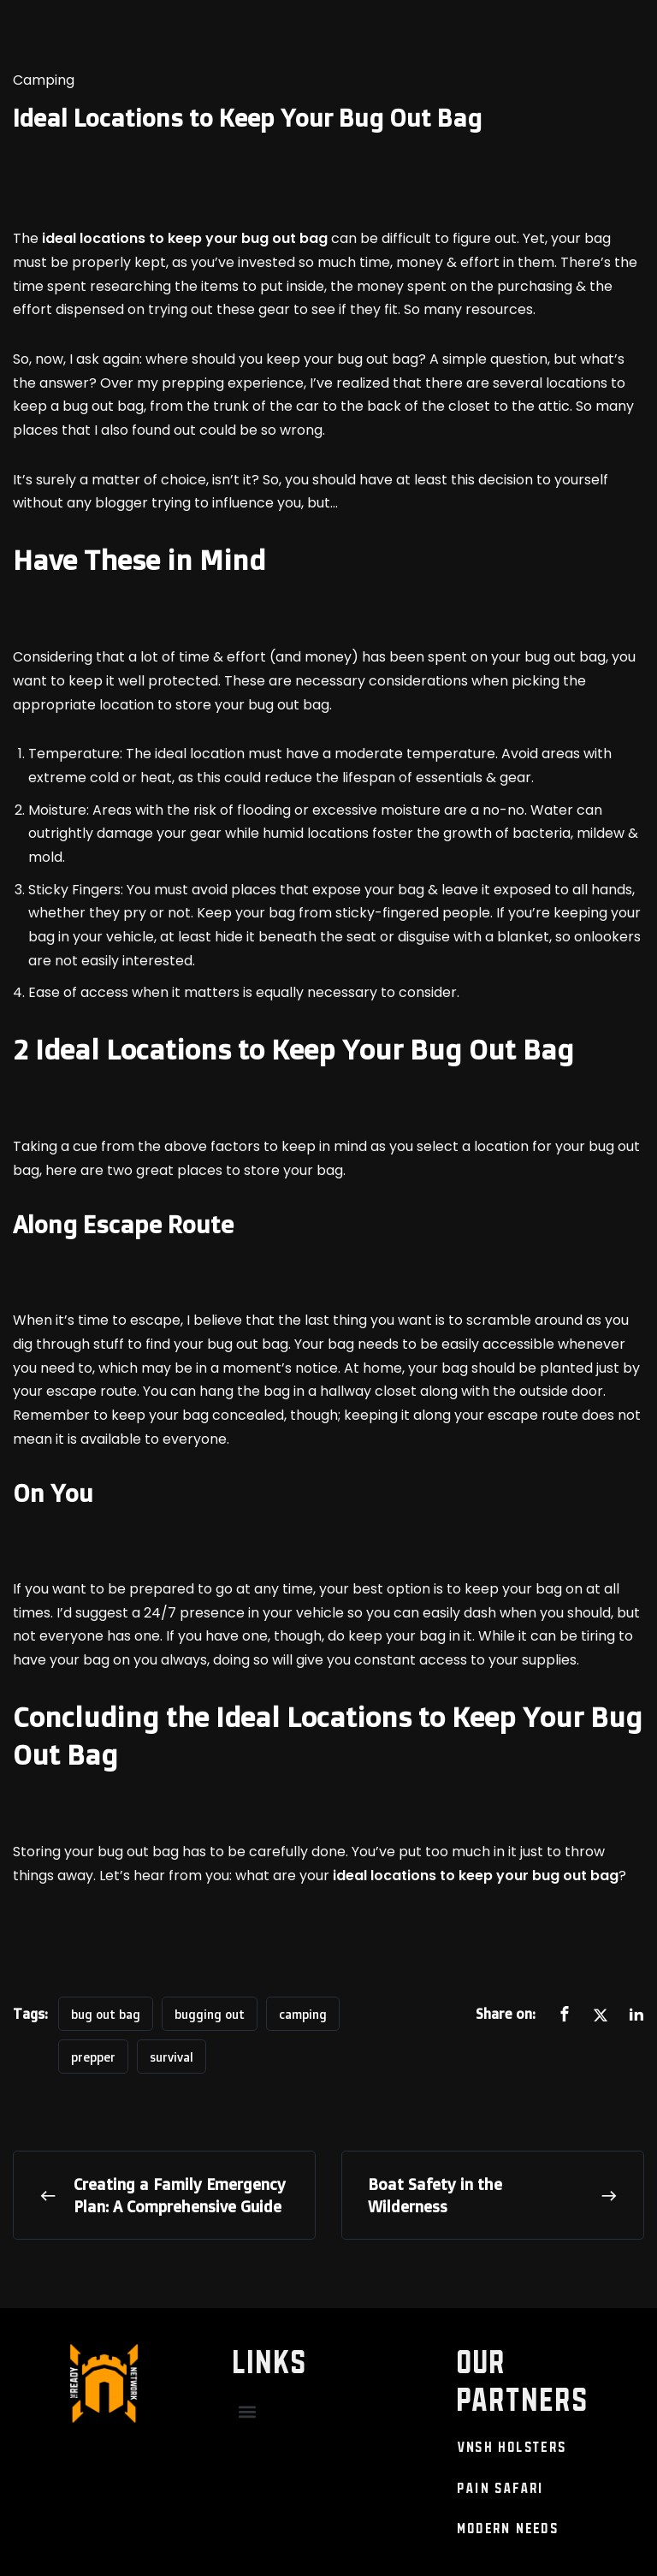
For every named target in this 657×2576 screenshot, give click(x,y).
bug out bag (105, 2014)
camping (303, 2014)
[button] (248, 2412)
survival (171, 2057)
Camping (43, 80)
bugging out (210, 2014)
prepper (93, 2057)
